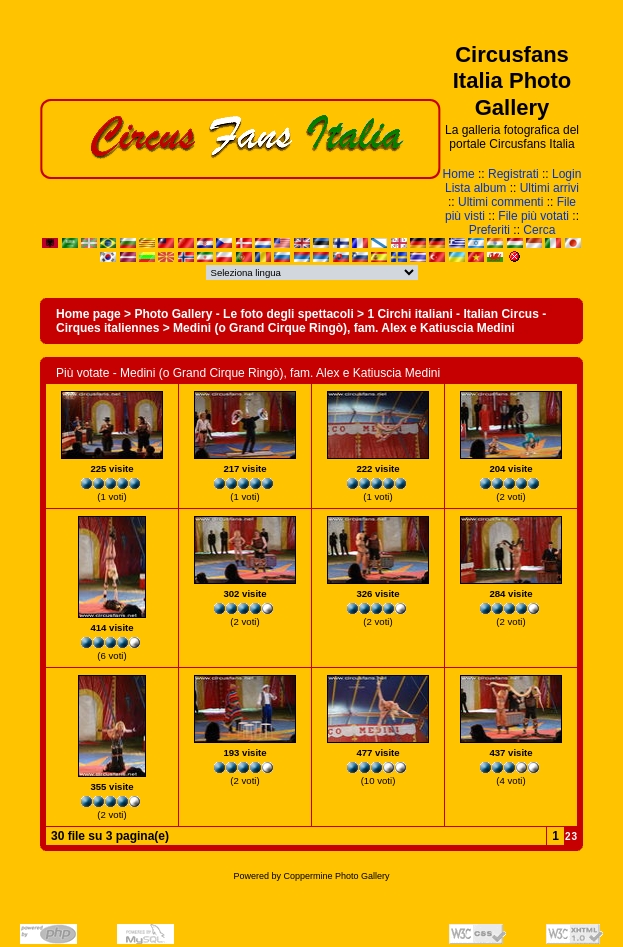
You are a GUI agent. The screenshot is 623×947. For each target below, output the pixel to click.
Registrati (513, 174)
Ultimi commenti (500, 202)
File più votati (533, 216)
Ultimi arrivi (549, 188)
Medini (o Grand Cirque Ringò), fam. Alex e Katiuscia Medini (344, 328)
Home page (88, 314)
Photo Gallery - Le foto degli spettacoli (243, 314)
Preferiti (489, 230)
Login (566, 174)
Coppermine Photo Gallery (336, 876)
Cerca (539, 230)
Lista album (475, 188)
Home (459, 174)
